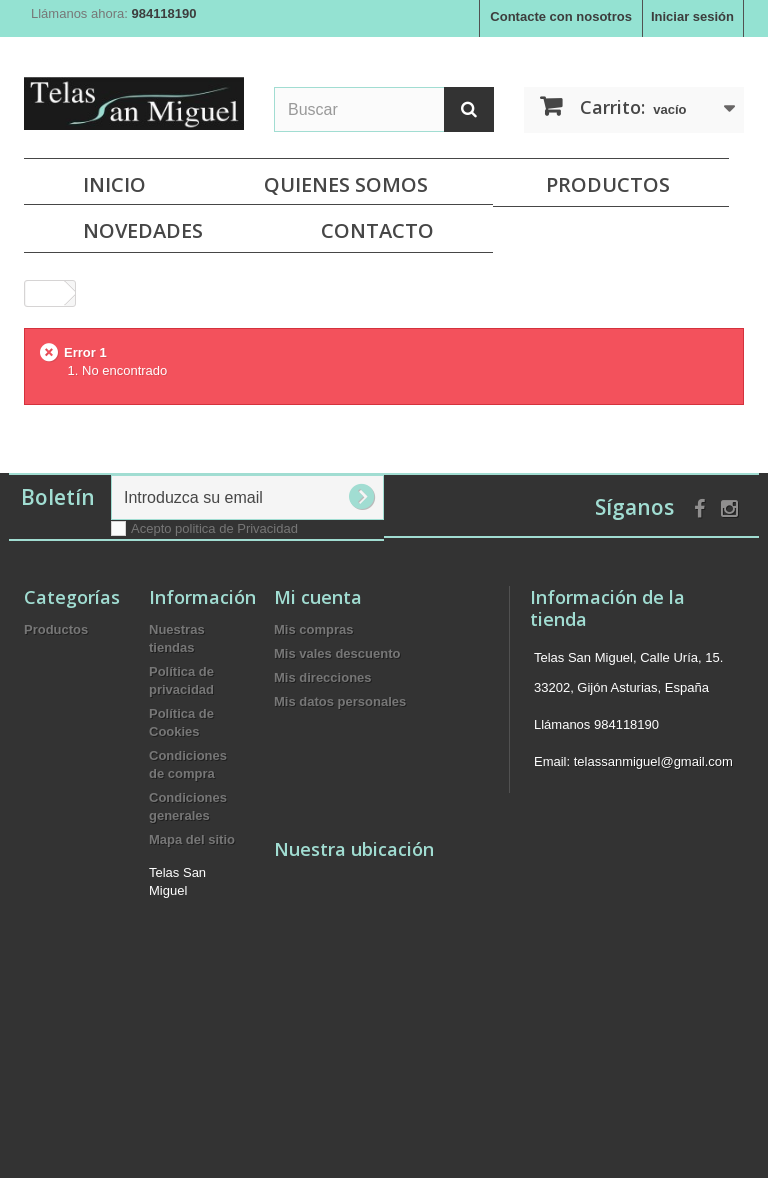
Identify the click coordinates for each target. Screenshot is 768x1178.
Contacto (377, 230)
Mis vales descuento (337, 653)
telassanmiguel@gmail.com (653, 761)
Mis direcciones (323, 677)
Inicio (114, 184)
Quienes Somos (346, 184)
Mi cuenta (318, 597)
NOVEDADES (143, 230)
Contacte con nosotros (561, 16)
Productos (608, 184)
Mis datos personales (340, 701)
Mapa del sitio (192, 839)
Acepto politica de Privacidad (214, 528)
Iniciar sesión (692, 16)
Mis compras (313, 629)
